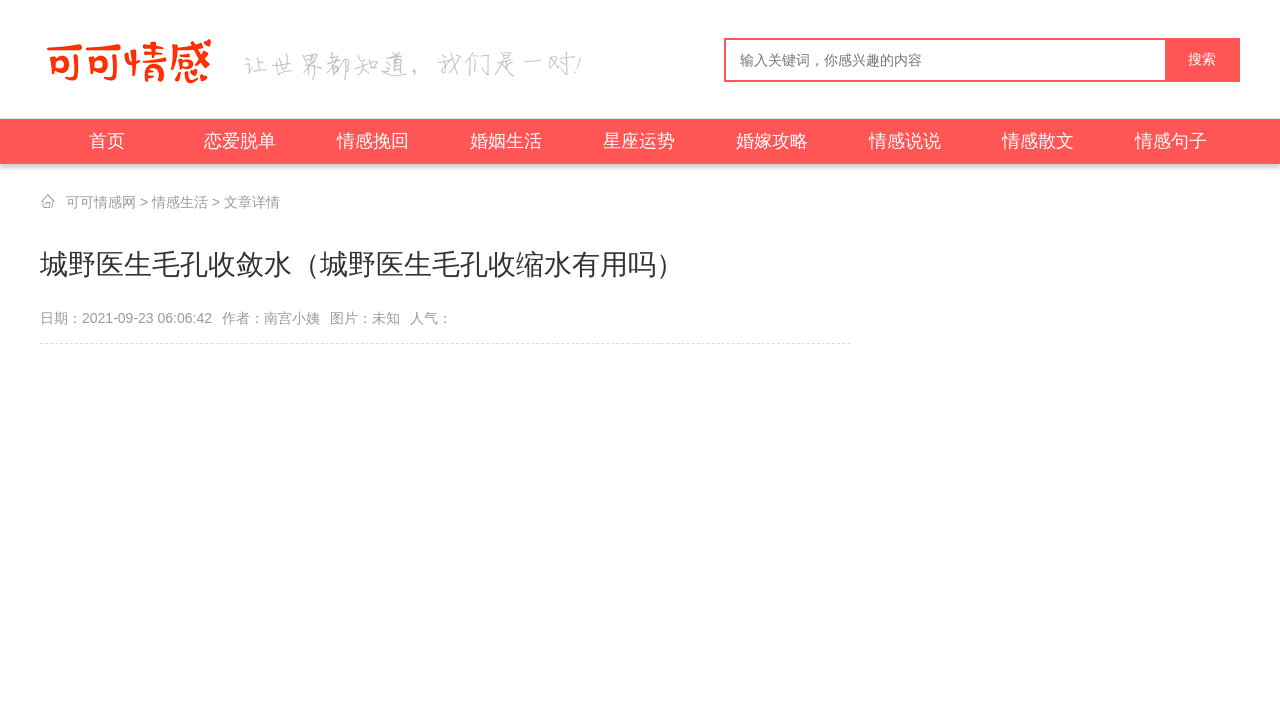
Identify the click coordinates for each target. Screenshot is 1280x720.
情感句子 (1171, 141)
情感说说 (905, 141)
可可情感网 (101, 202)
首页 (107, 141)
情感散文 (1038, 141)
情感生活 (180, 202)
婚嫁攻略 (772, 141)
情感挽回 (373, 141)
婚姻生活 (506, 141)
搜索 (1202, 59)
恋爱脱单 (240, 141)
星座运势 (639, 141)
